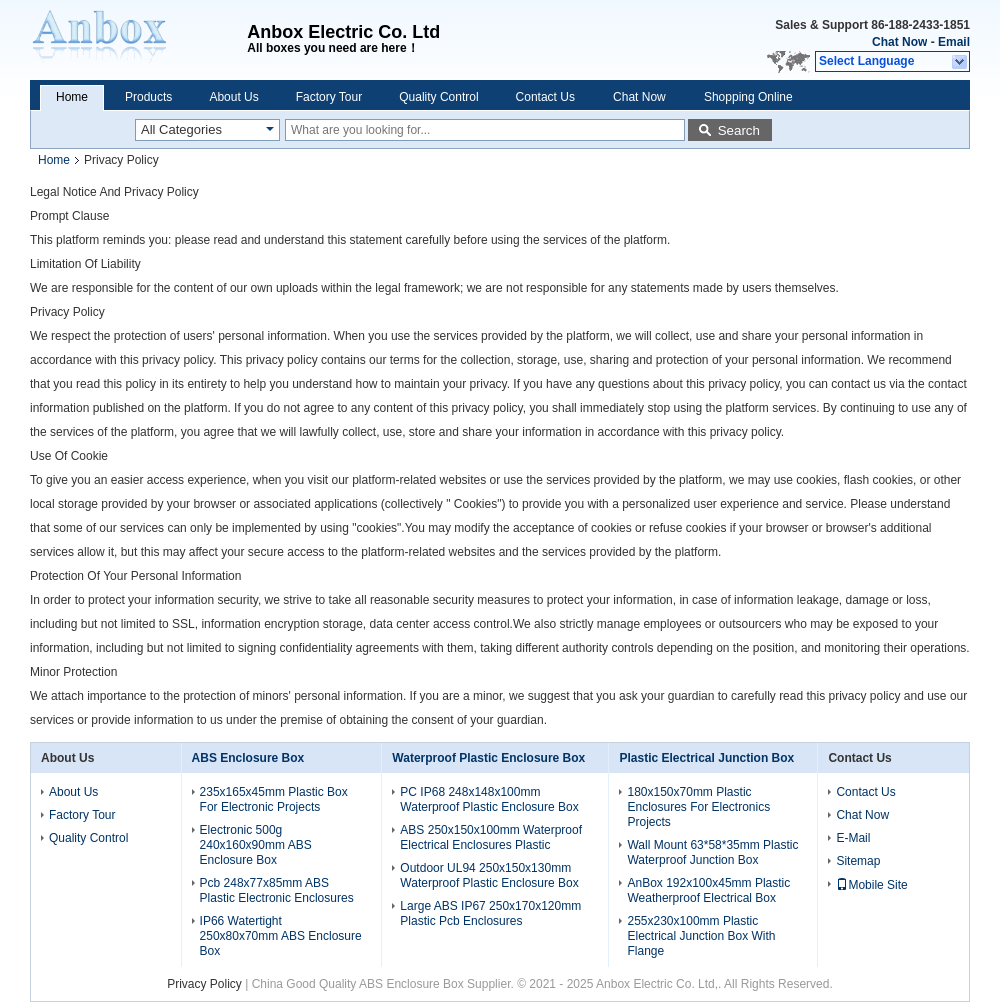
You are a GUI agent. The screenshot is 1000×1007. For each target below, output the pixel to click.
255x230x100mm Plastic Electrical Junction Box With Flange (701, 936)
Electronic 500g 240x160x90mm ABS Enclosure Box (256, 845)
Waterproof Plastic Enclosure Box (488, 758)
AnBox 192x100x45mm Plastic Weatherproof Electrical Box (708, 890)
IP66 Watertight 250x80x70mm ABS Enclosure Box (281, 936)
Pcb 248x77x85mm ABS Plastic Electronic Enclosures (277, 890)
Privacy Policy (204, 984)
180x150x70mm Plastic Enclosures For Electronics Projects (698, 807)
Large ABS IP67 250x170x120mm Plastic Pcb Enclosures (490, 913)
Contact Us (545, 97)
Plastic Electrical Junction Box (706, 758)
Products (148, 97)
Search (739, 130)
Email (954, 42)
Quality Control (438, 97)
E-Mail (853, 838)
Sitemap (858, 861)
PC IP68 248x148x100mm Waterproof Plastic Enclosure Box (489, 799)
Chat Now (899, 42)
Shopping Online (748, 97)
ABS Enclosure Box (248, 758)
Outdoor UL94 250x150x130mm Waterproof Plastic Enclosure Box (489, 875)
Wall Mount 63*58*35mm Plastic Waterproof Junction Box (712, 852)
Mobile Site (871, 885)
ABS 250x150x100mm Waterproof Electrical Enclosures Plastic (491, 837)
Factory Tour (329, 97)
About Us (233, 97)
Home (72, 97)
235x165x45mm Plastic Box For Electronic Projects (274, 799)
